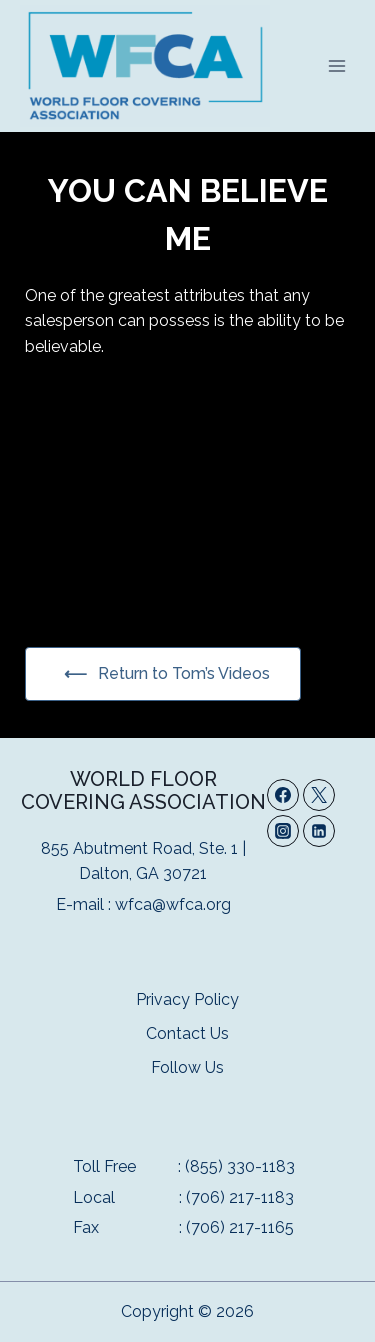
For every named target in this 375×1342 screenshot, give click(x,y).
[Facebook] (283, 795)
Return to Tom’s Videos (182, 673)
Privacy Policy (187, 999)
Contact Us (187, 1033)
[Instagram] (283, 831)
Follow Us (187, 1067)
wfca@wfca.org (173, 904)
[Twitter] (319, 795)
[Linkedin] (319, 831)
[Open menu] (336, 65)
